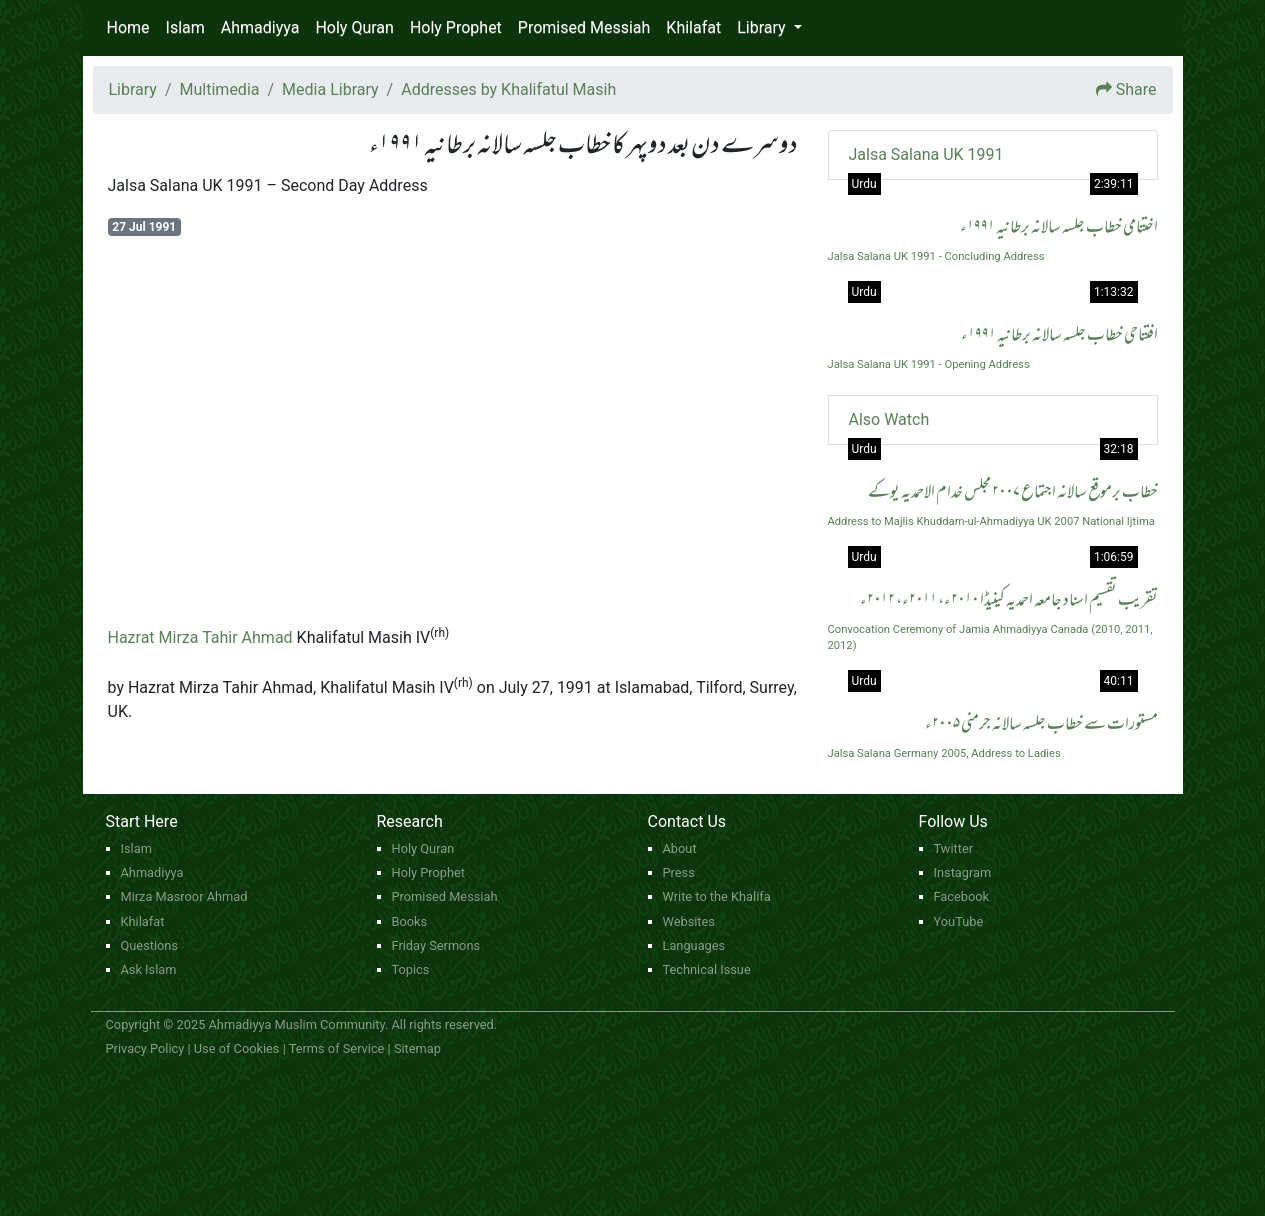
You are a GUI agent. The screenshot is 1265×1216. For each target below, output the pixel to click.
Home (128, 27)
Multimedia (220, 89)
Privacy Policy (145, 1048)
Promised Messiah (584, 27)
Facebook (962, 896)
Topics (411, 969)
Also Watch (889, 419)
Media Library (330, 89)
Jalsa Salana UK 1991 (926, 154)
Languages (694, 945)
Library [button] (763, 27)
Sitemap (417, 1048)
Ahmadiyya (260, 27)
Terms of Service (337, 1048)
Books (410, 921)
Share (1136, 89)
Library (133, 89)
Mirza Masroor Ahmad (184, 896)
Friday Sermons (436, 945)
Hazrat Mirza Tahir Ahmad (200, 637)
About (680, 848)
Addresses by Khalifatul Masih (508, 89)
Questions (150, 945)
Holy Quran (354, 27)
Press (679, 872)
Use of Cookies (237, 1048)
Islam (185, 27)
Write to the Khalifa (717, 896)
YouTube (959, 921)
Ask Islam (149, 969)
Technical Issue (707, 969)
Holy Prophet (456, 27)
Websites (689, 921)
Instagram (963, 872)
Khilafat (693, 27)
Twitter (954, 848)
